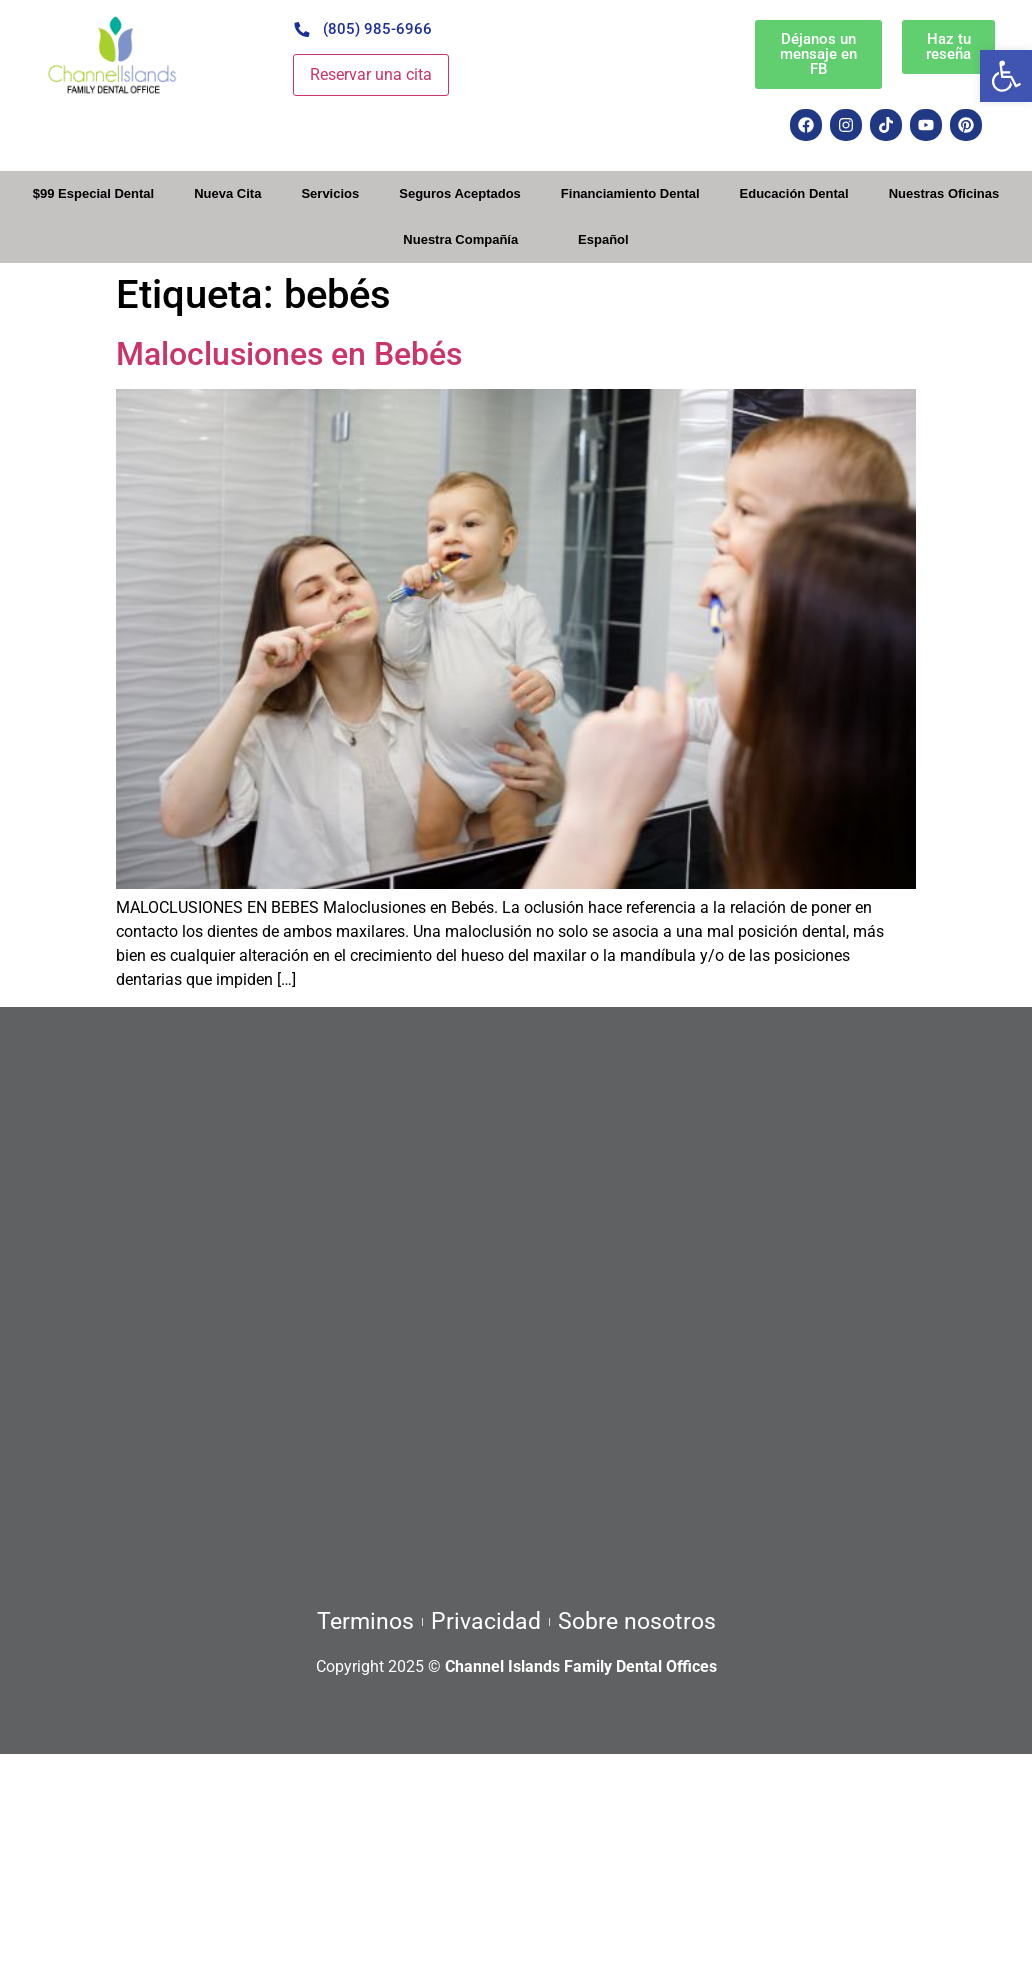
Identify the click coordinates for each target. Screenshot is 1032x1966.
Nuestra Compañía (460, 239)
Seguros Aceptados (460, 193)
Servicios (330, 193)
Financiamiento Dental (630, 193)
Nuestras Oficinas (944, 193)
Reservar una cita (371, 74)
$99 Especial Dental (93, 193)
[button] (1006, 76)
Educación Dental (794, 193)
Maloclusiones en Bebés (289, 354)
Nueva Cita (227, 193)
